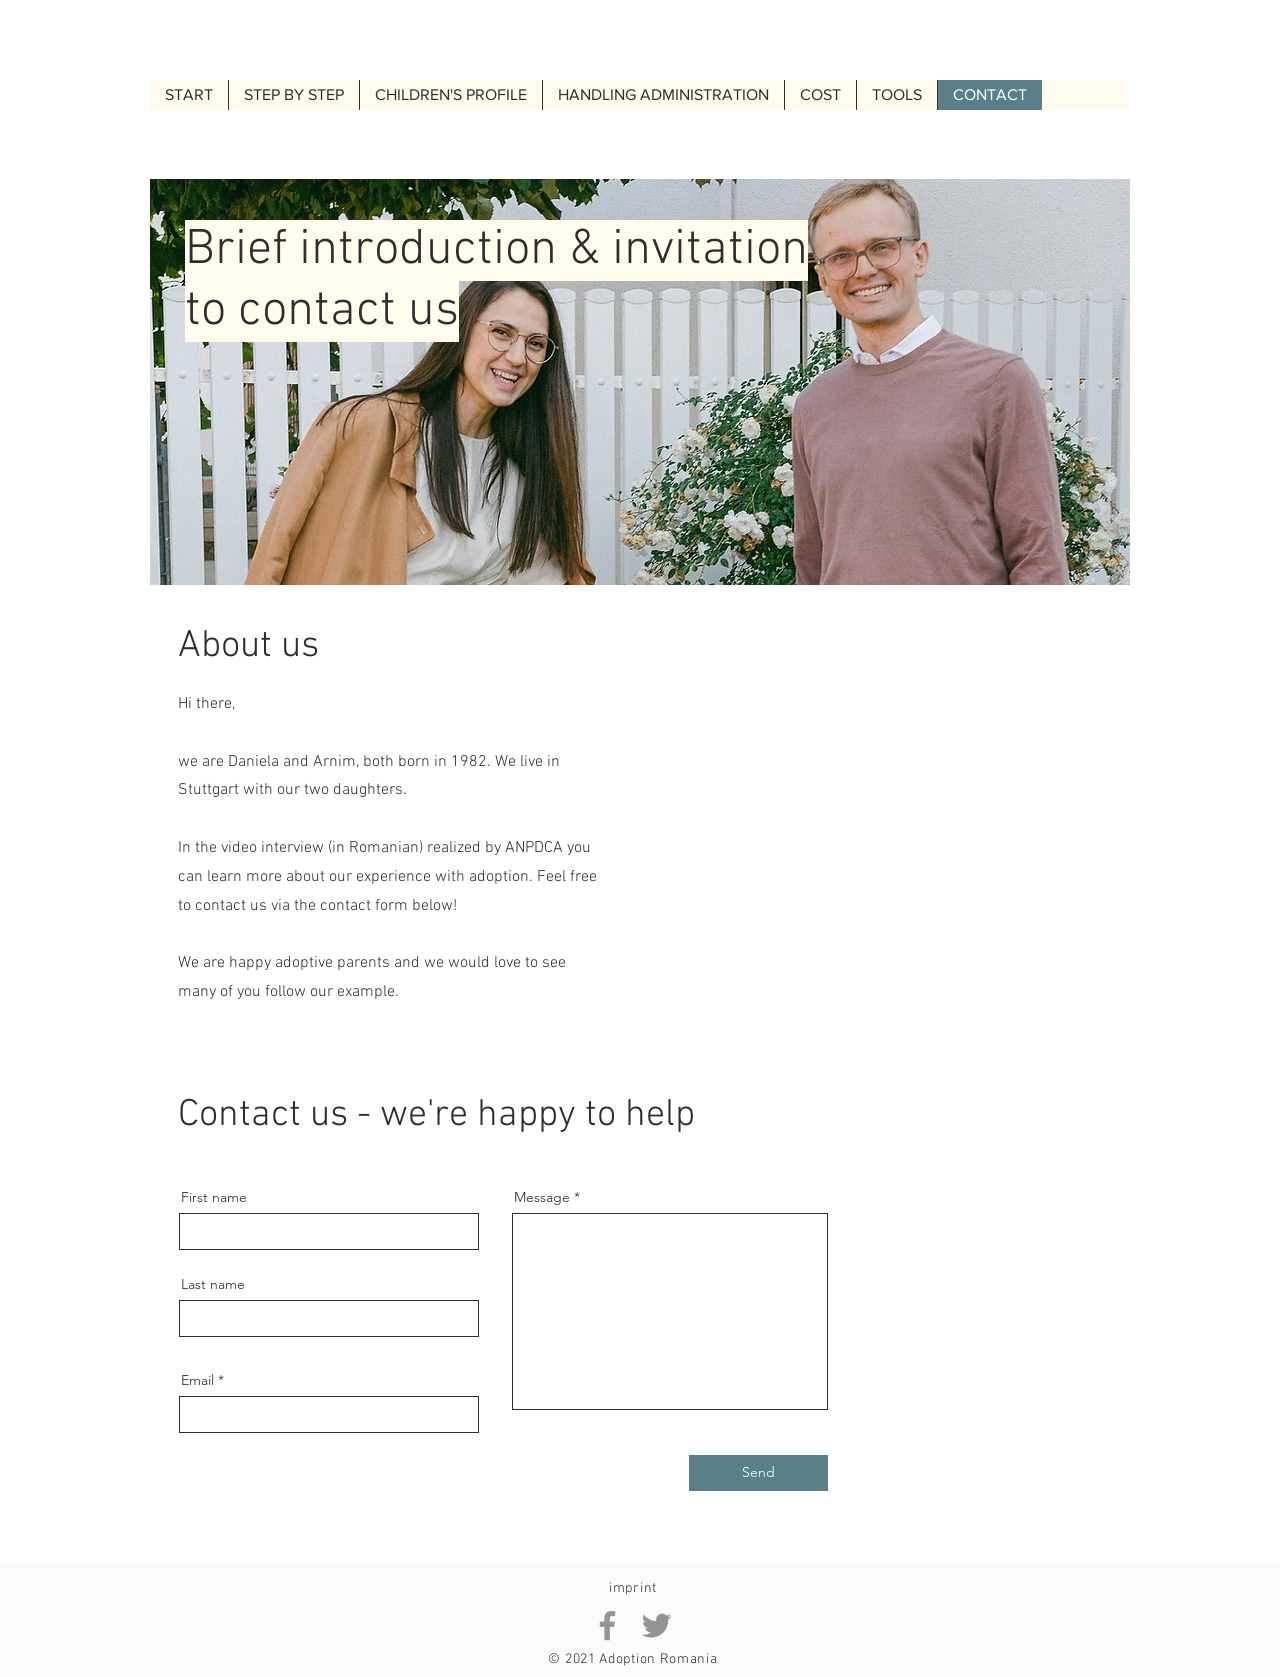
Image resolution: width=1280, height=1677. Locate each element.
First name (214, 1197)
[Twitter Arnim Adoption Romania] (656, 1625)
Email (197, 1380)
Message (542, 1197)
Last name (213, 1284)
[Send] (758, 1473)
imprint (633, 1588)
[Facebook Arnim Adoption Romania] (607, 1625)
